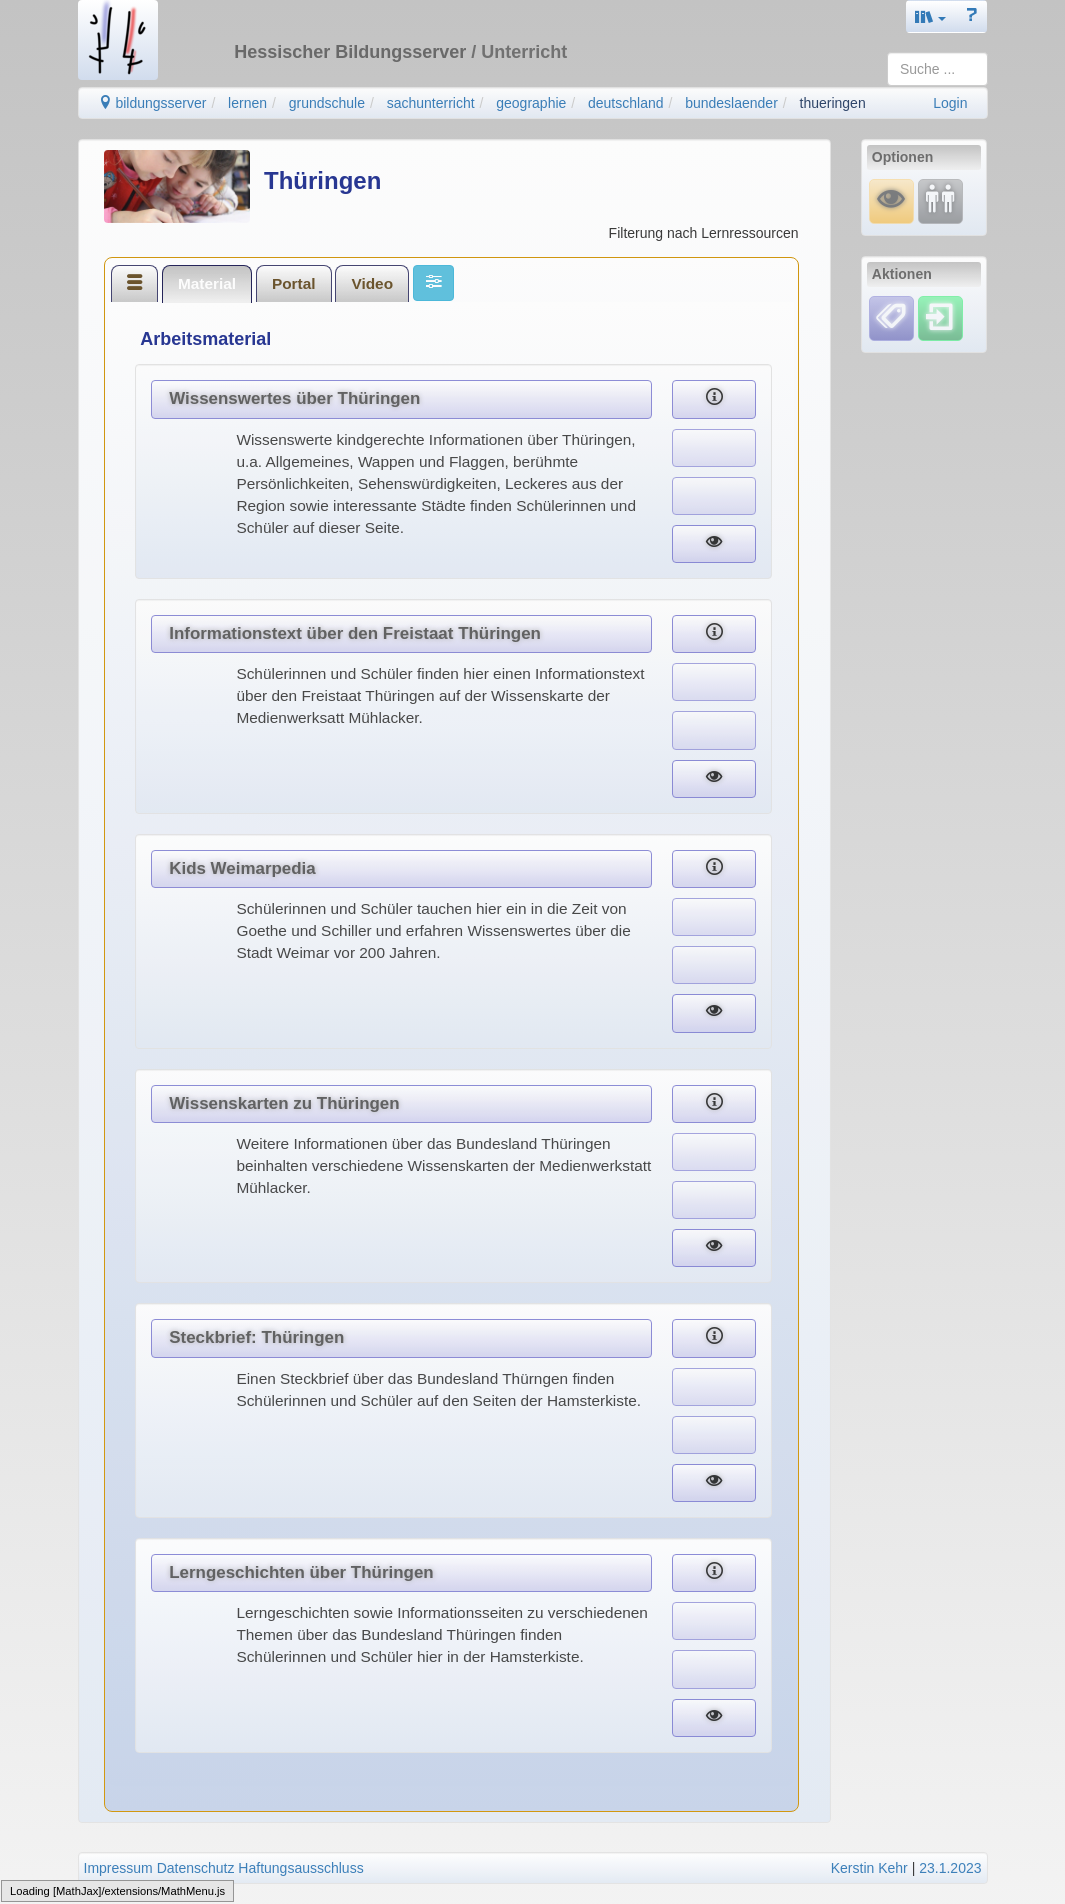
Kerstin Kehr (869, 1868)
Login (950, 103)
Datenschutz (196, 1868)
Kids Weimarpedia (242, 868)
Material (207, 283)
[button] (931, 16)
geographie (531, 103)
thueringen (833, 103)
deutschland (626, 103)
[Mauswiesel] (891, 201)
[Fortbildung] (940, 201)
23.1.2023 (950, 1868)
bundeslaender (731, 103)
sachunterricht (431, 103)
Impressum (118, 1868)
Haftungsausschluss (300, 1868)
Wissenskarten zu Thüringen (284, 1103)
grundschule (327, 103)
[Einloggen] (940, 317)
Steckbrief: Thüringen (256, 1337)
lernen (247, 103)
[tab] (135, 283)
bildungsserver (152, 103)
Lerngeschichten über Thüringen (301, 1572)
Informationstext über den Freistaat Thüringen (355, 633)
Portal (294, 283)
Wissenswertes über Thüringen (294, 398)
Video (372, 283)
